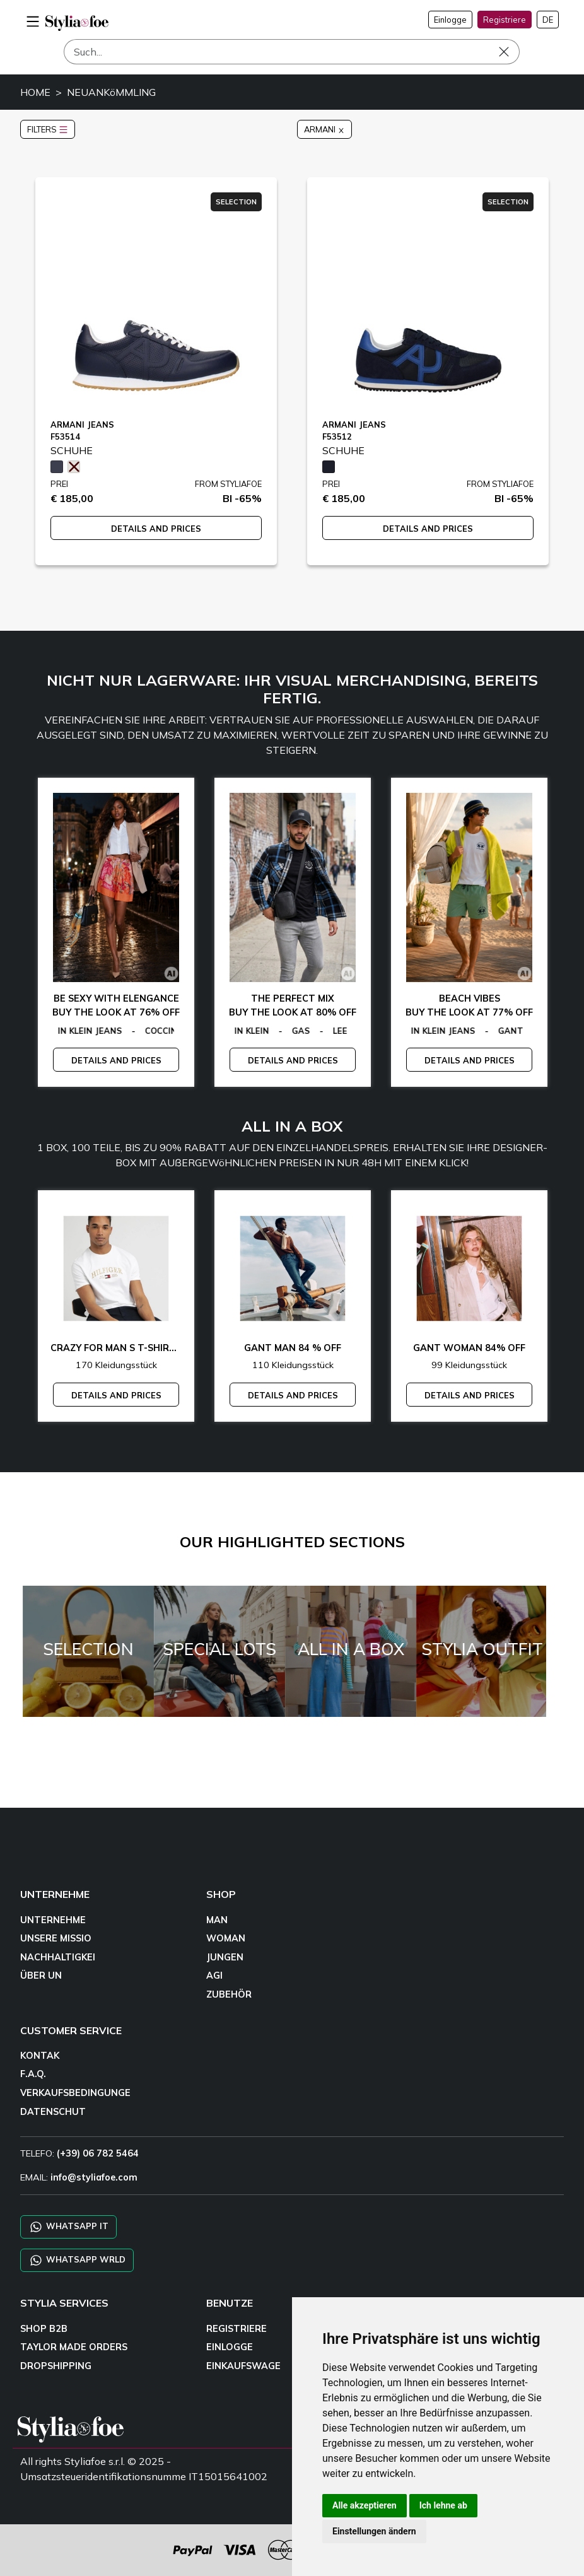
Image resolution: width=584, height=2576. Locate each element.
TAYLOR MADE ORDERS (73, 2347)
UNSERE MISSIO (55, 1938)
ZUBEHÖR (229, 1994)
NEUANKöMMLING (111, 92)
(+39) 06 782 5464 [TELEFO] (98, 2153)
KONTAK (39, 2055)
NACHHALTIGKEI (57, 1957)
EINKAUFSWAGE (243, 2366)
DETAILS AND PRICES (156, 529)
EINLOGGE (229, 2347)
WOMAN (225, 1938)
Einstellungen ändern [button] (374, 2531)
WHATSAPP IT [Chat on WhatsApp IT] (68, 2227)
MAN (217, 1920)
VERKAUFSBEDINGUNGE (75, 2093)
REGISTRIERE (236, 2328)
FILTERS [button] (47, 129)
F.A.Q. (33, 2074)
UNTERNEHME (53, 1920)
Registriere (504, 20)
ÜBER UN (41, 1975)
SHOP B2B (43, 2328)
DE (547, 20)
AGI (214, 1975)
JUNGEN (224, 1957)
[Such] (292, 51)
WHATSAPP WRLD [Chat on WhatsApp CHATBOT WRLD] (77, 2260)
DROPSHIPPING (55, 2366)
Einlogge (450, 20)
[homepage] (76, 23)
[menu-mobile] (32, 19)
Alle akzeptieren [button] (364, 2505)
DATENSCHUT (53, 2111)
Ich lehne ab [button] (443, 2505)
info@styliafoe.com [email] (93, 2177)
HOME (35, 92)
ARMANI (324, 129)
